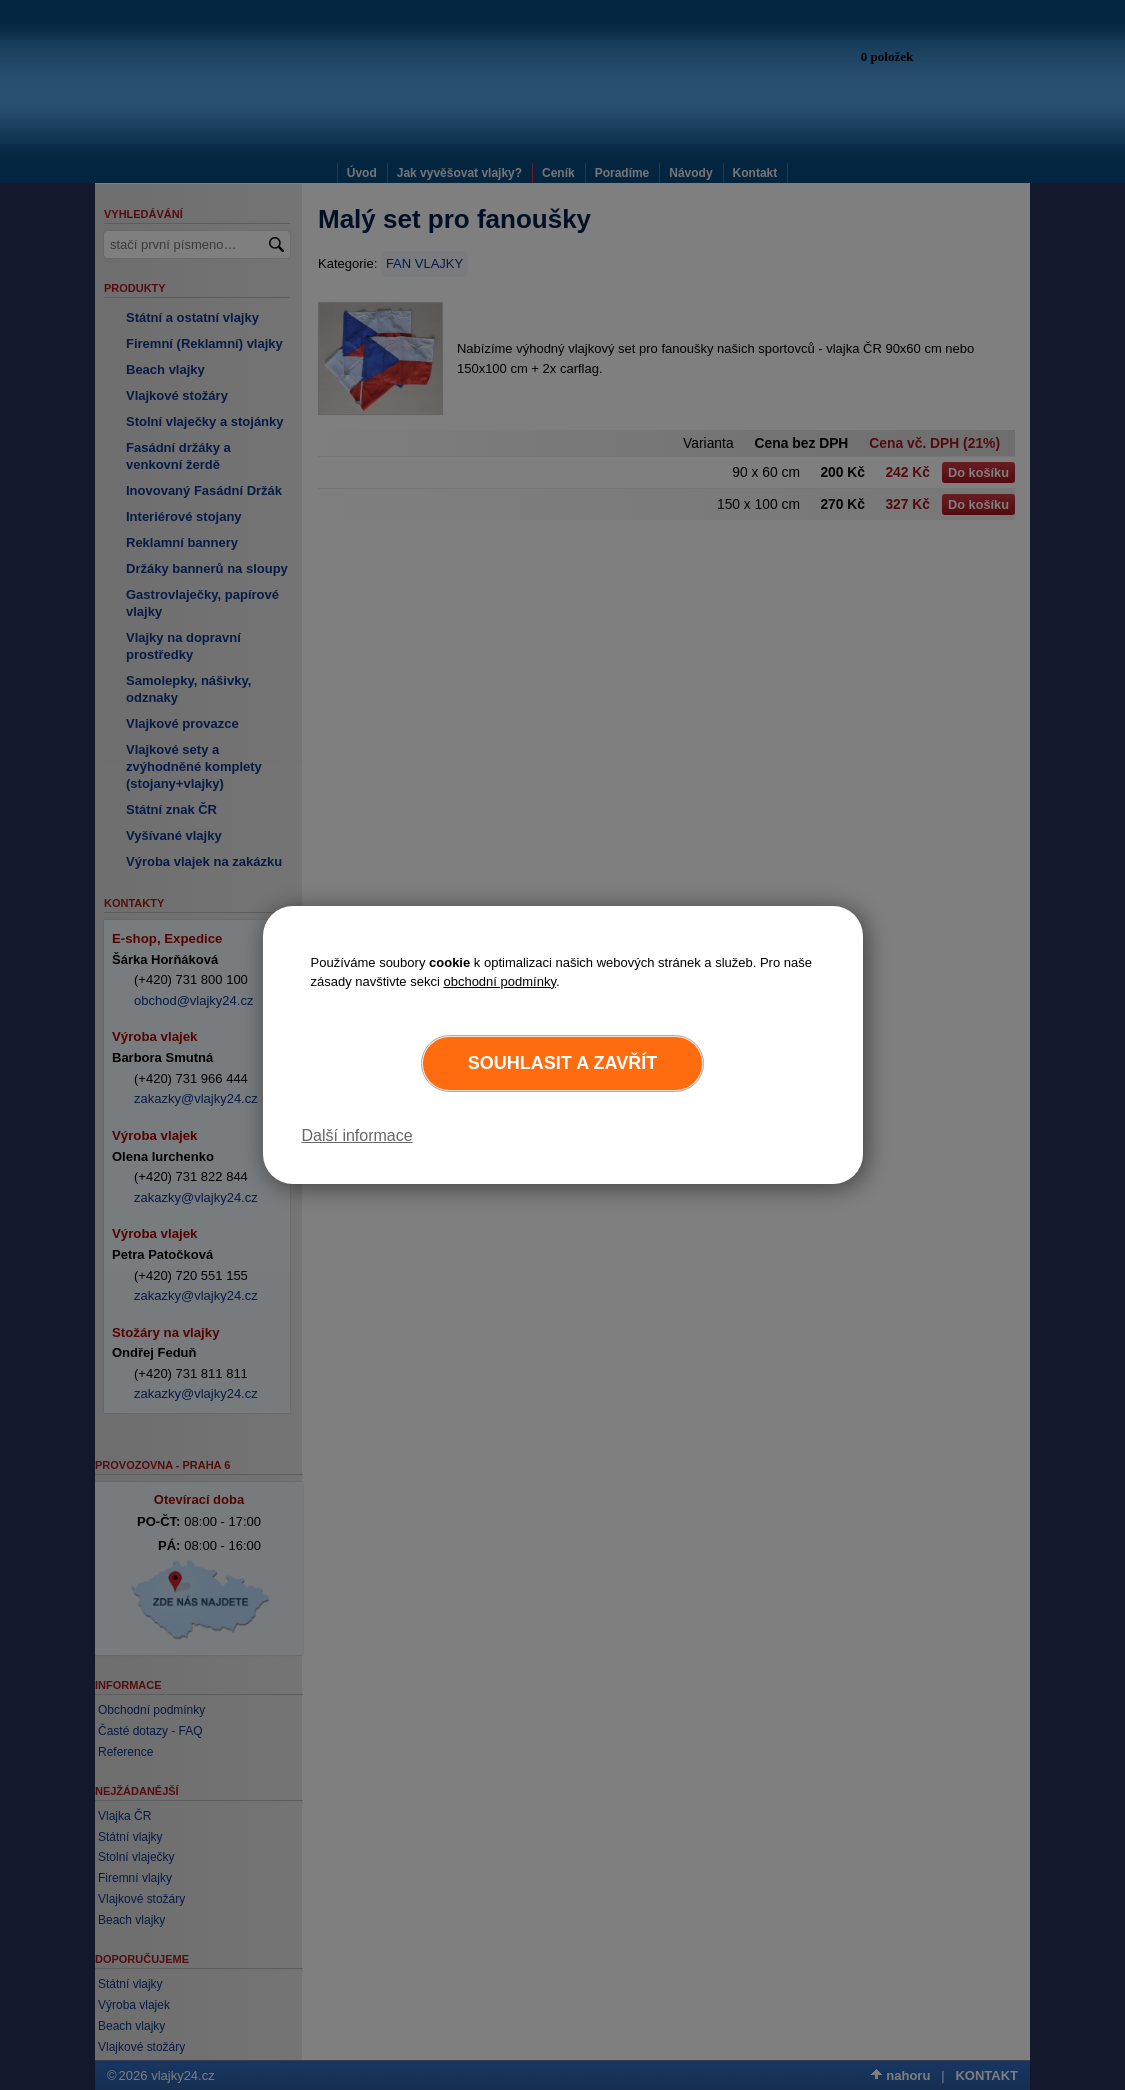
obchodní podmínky (499, 981)
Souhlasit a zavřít (562, 1063)
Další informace (357, 1135)
